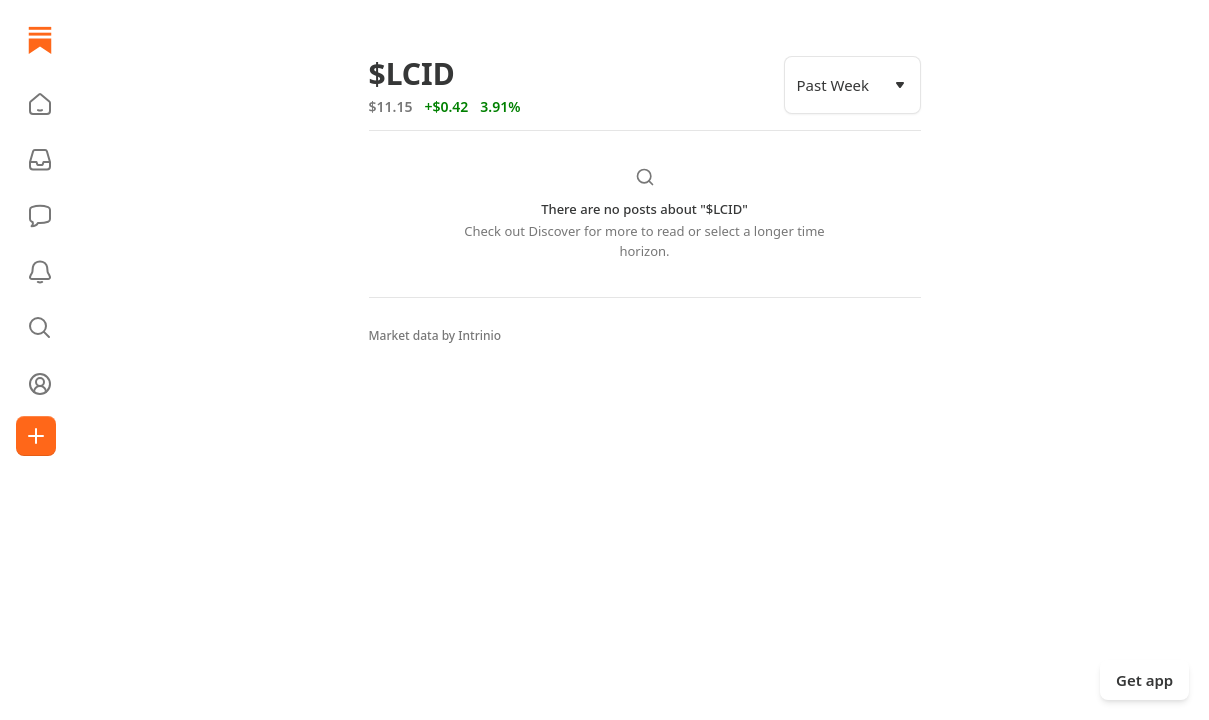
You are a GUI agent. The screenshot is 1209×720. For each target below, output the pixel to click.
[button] (40, 104)
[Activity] (40, 272)
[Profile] (40, 384)
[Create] (36, 436)
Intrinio (479, 335)
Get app (1144, 680)
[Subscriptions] (40, 160)
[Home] (40, 40)
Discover (554, 231)
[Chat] (40, 216)
